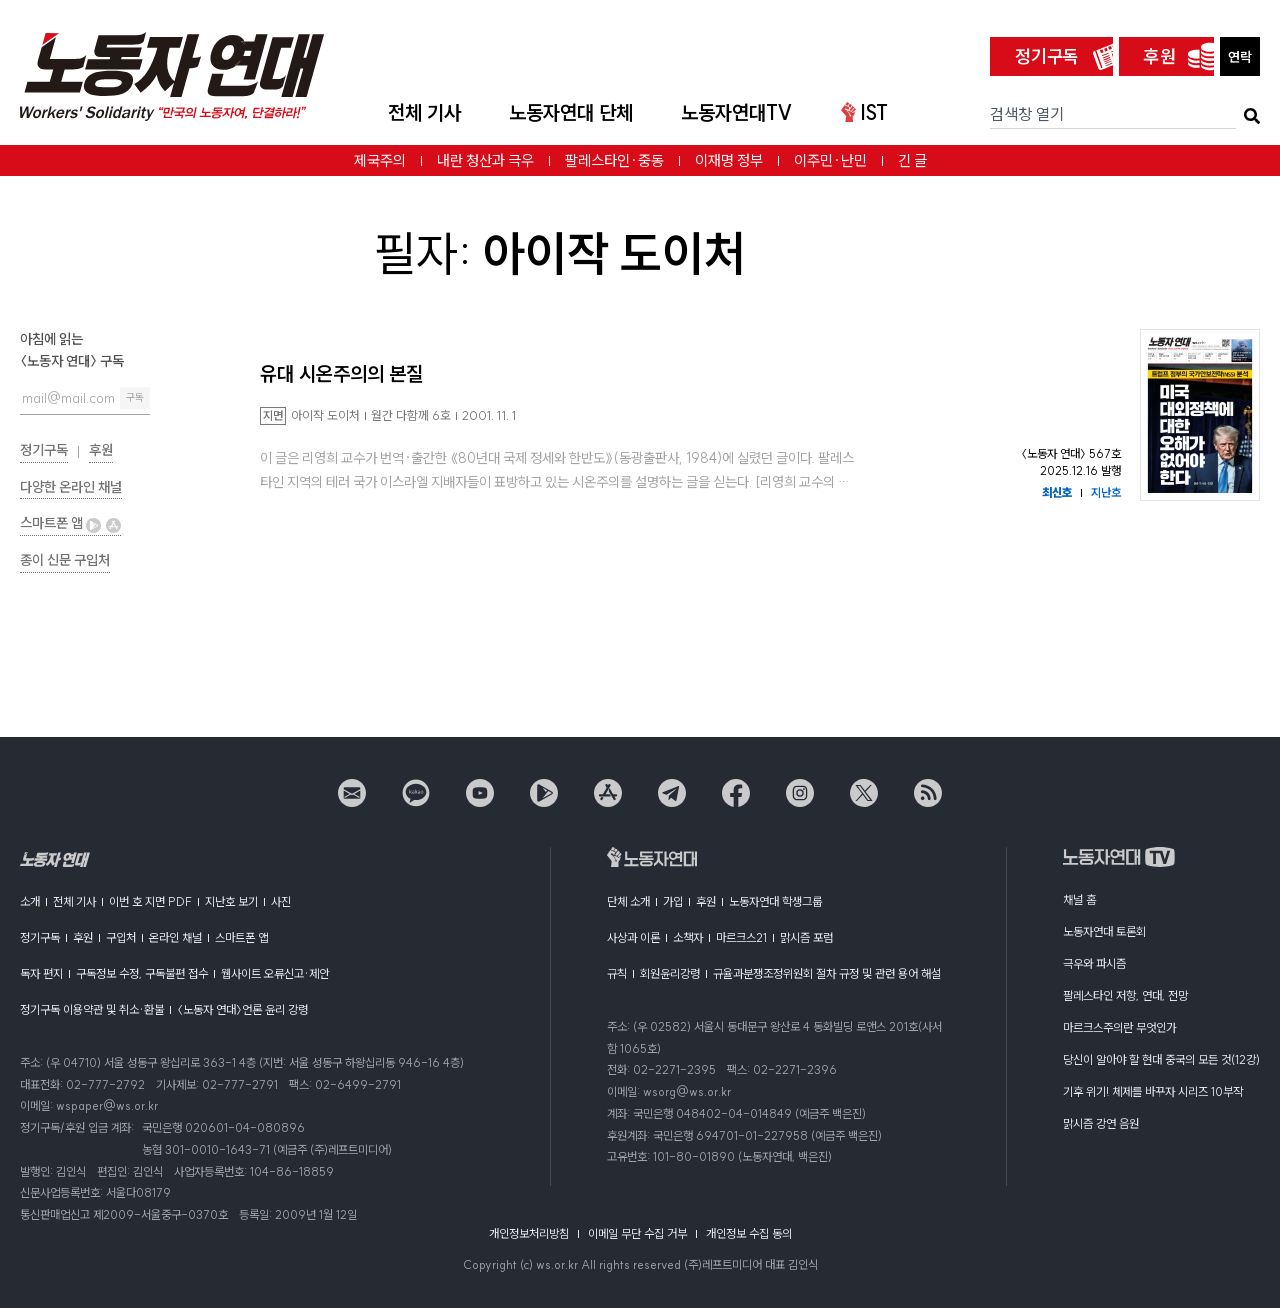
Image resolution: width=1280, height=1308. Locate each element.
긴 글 (912, 160)
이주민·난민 (830, 160)
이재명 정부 (729, 160)
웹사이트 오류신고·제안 (275, 973)
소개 (30, 901)
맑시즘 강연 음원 (1101, 1123)
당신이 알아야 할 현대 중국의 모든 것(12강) (1161, 1059)
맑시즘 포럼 (806, 937)
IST (864, 112)
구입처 (121, 937)
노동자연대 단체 (571, 112)
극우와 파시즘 (1094, 963)
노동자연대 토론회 (1104, 931)
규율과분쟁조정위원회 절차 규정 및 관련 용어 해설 (827, 973)
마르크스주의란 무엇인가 (1119, 1027)
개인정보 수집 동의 (749, 1233)
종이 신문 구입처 (65, 560)
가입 (673, 901)
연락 (1240, 57)
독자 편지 (41, 973)
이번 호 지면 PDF (150, 901)
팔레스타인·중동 (614, 160)
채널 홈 (1079, 899)
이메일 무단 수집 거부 (637, 1233)
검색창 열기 (1027, 114)
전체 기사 (424, 112)
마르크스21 (741, 937)
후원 (1160, 56)
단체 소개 (628, 901)
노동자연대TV (737, 112)
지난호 (1106, 492)
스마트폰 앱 (70, 523)
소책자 (688, 937)
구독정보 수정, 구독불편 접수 (142, 973)
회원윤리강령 (670, 973)
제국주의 (380, 160)
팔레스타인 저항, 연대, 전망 (1125, 995)
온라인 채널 (175, 937)
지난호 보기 (231, 901)
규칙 (617, 973)
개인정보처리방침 (529, 1233)
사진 (281, 901)
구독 (135, 397)
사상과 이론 (633, 937)
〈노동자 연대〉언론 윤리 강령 (242, 1009)
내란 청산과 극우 (485, 160)
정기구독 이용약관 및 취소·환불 (92, 1009)
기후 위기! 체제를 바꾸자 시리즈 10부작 (1153, 1091)
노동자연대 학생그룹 (775, 901)
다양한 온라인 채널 (71, 487)
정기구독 (1047, 56)
